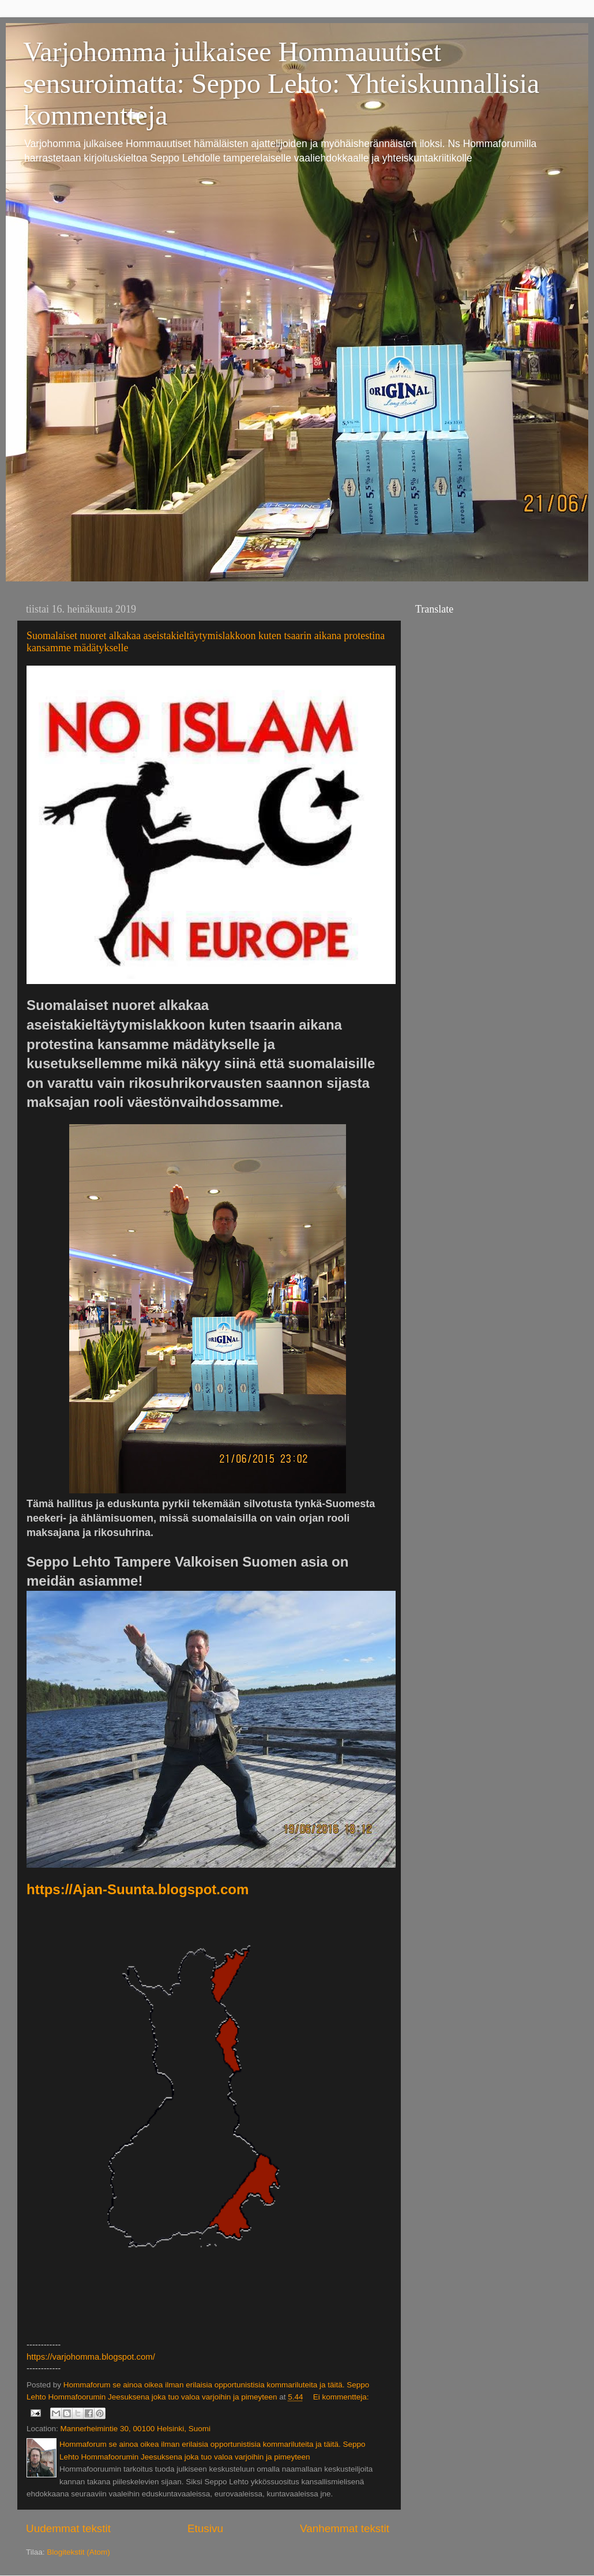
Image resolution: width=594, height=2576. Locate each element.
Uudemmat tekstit (68, 2528)
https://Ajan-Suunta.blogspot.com (138, 1889)
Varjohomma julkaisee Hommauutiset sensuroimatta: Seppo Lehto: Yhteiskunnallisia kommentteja (281, 83)
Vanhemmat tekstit (344, 2528)
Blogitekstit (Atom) (78, 2552)
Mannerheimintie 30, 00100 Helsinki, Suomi (135, 2428)
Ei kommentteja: (341, 2397)
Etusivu (205, 2528)
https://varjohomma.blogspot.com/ (91, 2356)
